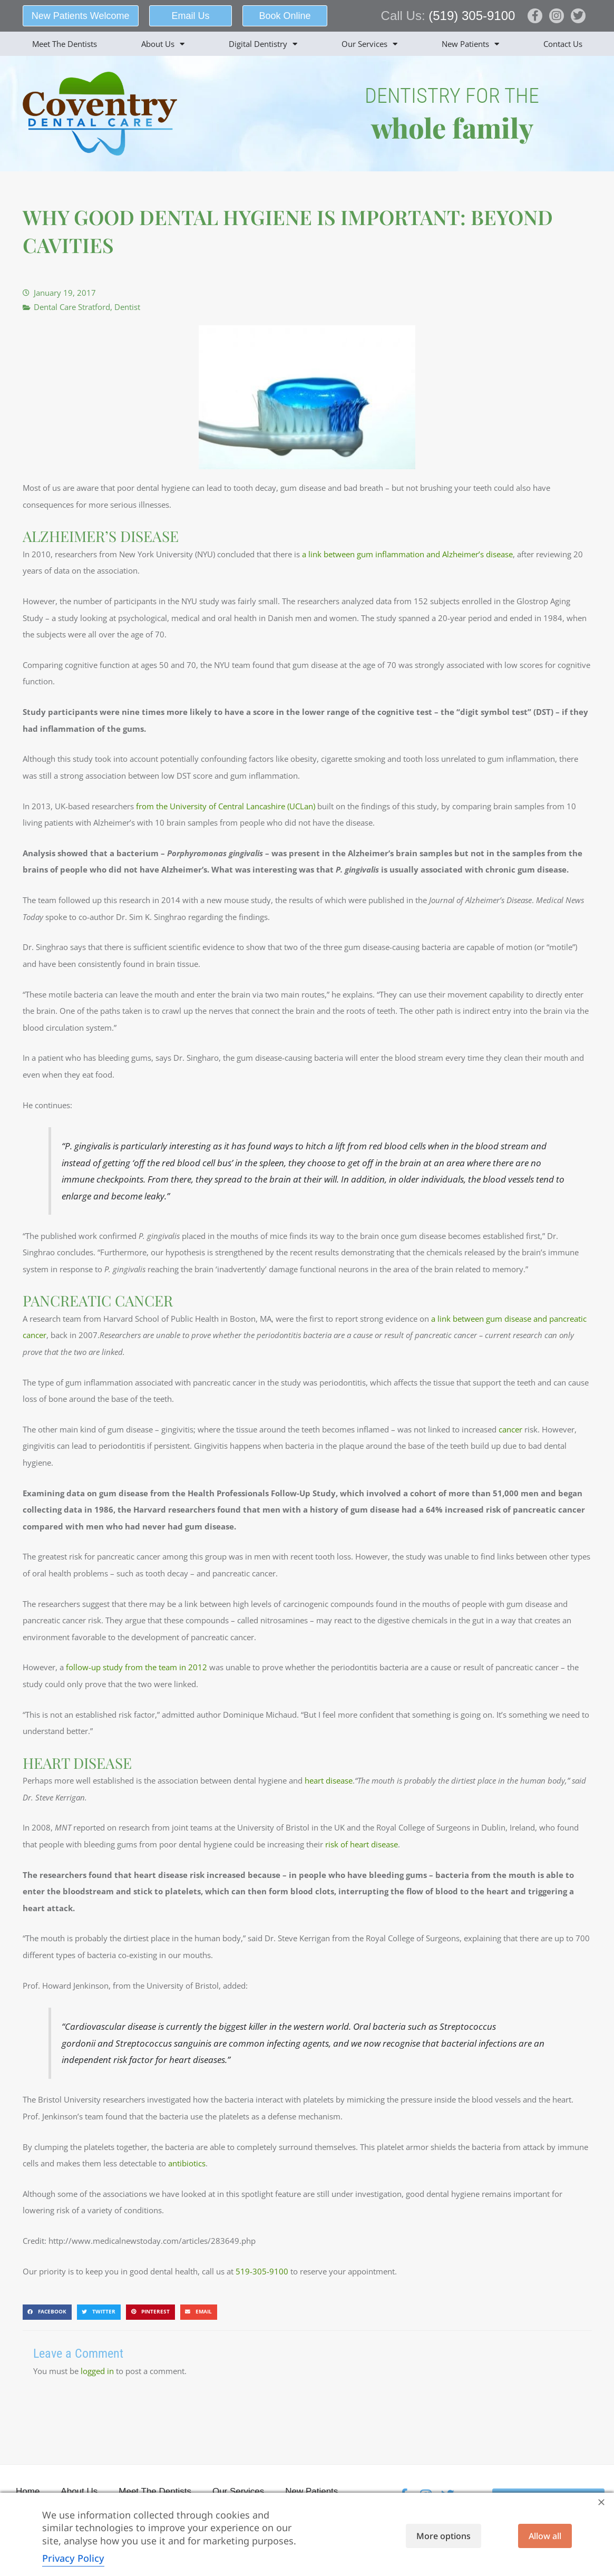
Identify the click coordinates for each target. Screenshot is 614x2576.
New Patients (470, 44)
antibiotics (187, 2163)
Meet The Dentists (64, 43)
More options (443, 2536)
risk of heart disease (361, 1844)
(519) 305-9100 (471, 15)
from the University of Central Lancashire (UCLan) (225, 806)
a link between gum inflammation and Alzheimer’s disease (407, 554)
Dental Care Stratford (72, 307)
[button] (47, 2312)
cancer (510, 1429)
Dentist (127, 307)
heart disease (329, 1780)
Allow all (545, 2536)
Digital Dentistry (263, 44)
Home (28, 2491)
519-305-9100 (262, 2271)
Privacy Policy (73, 2558)
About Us (162, 44)
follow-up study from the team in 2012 (136, 1667)
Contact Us (562, 43)
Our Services (369, 44)
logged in (97, 2371)
